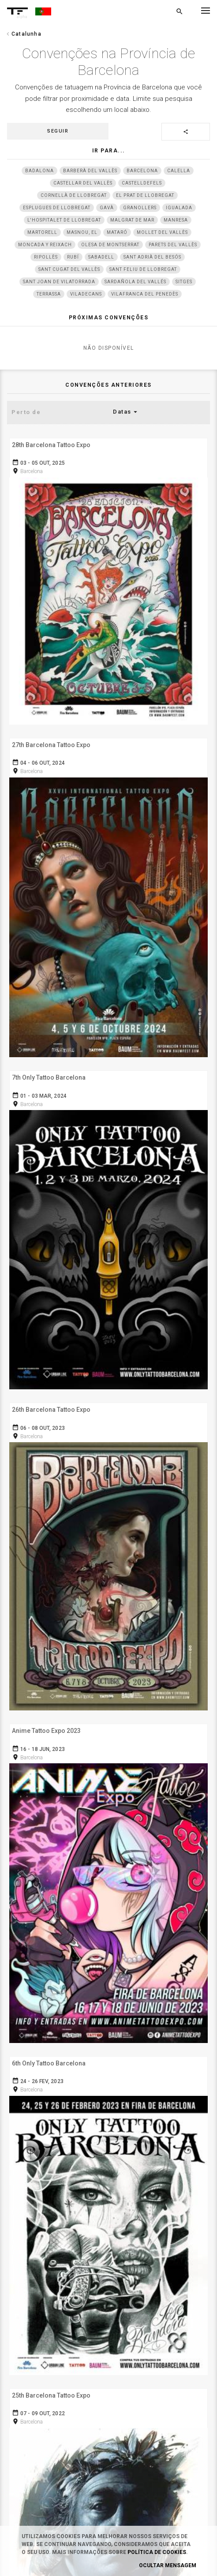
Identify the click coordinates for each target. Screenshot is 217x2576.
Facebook (108, 2372)
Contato (108, 2235)
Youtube (108, 2468)
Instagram (108, 2357)
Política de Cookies (156, 2552)
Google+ (108, 2452)
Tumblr (108, 2388)
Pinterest (108, 2404)
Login (108, 2127)
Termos (108, 2187)
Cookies (108, 2219)
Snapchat (108, 2420)
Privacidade (108, 2203)
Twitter (108, 2436)
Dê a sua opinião (108, 2296)
